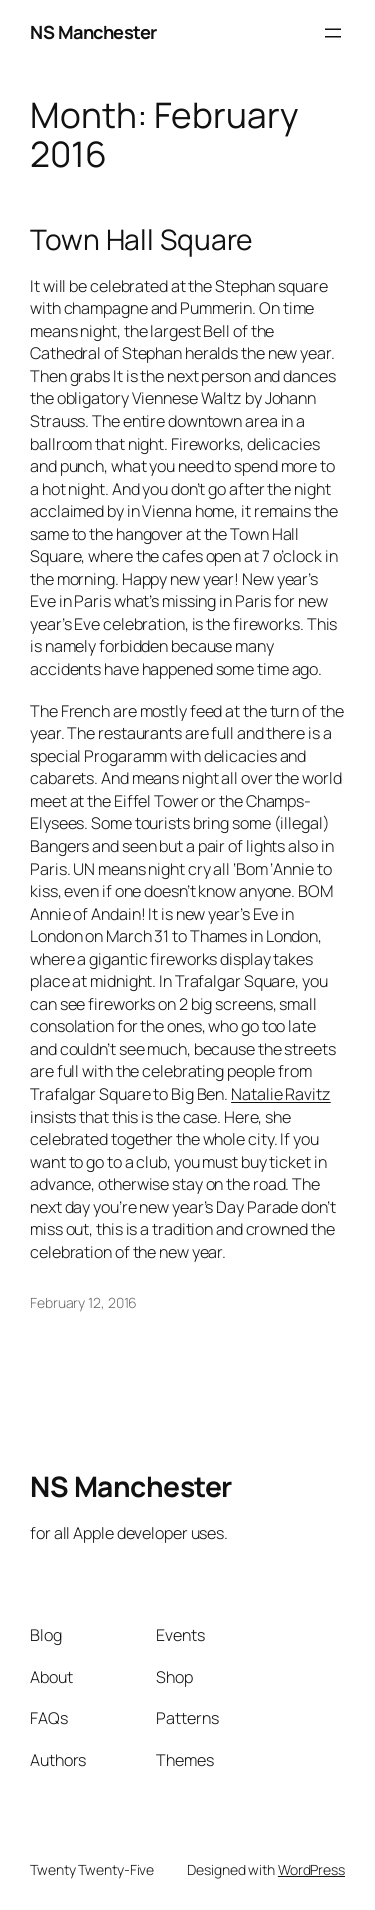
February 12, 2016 (83, 1302)
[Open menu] (333, 33)
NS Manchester (93, 32)
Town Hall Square (141, 240)
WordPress (311, 1869)
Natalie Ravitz (281, 1094)
